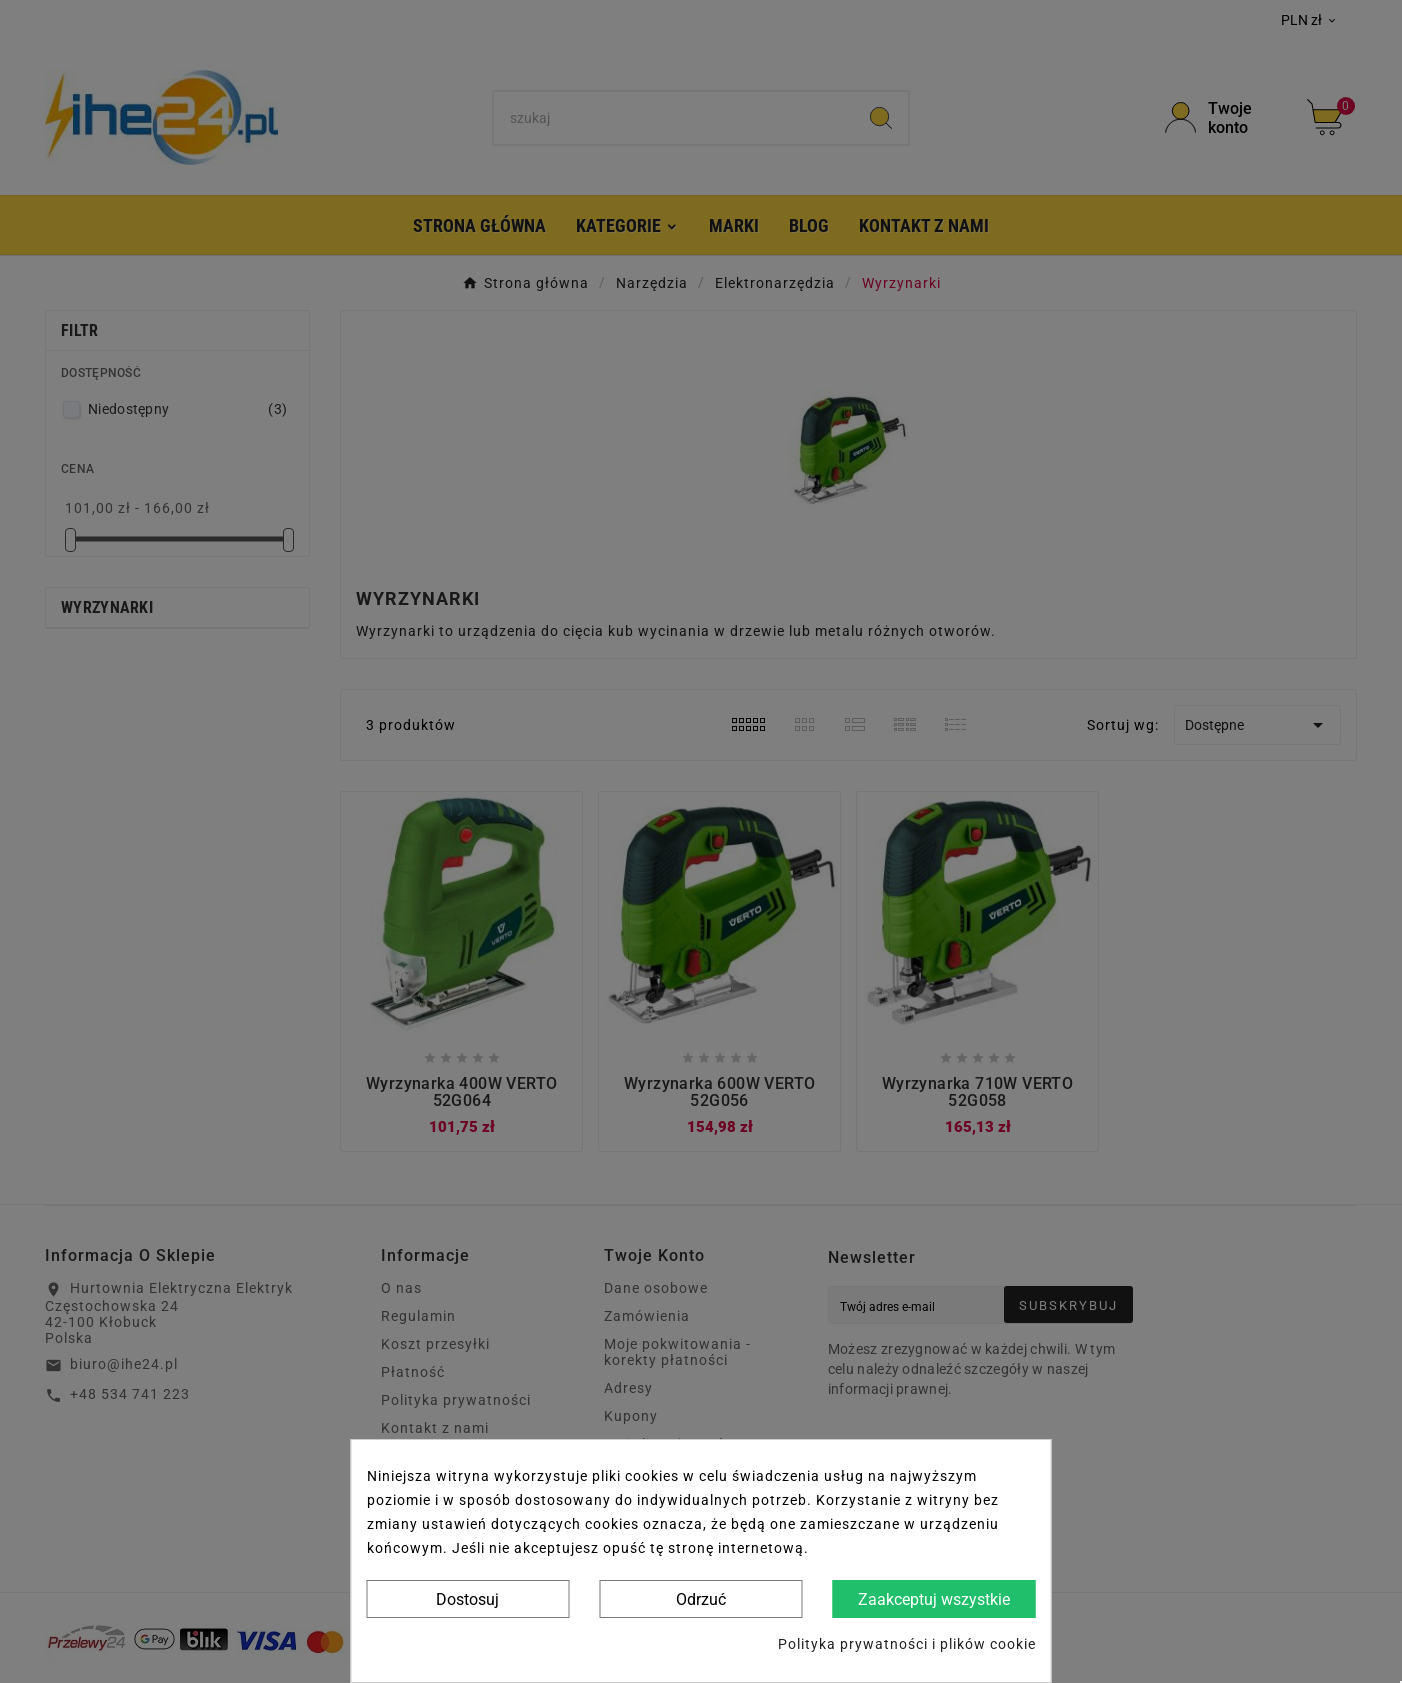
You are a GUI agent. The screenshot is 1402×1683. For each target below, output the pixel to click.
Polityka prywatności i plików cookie (907, 1644)
